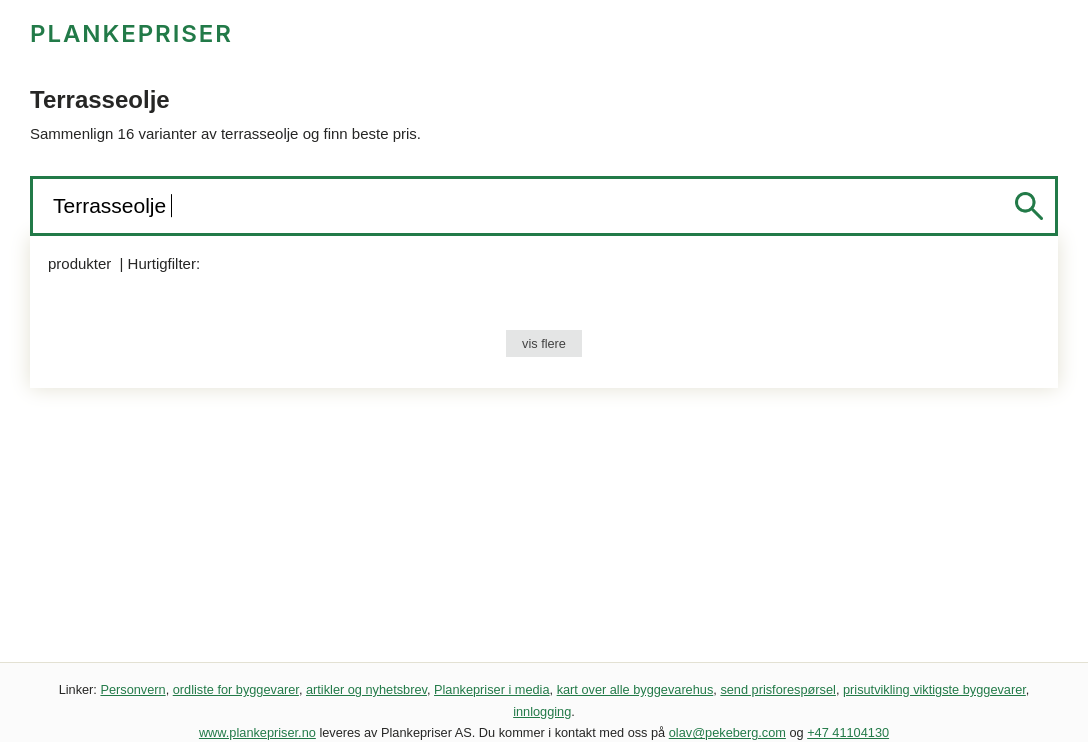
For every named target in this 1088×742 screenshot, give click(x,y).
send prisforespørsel (778, 689)
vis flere (544, 343)
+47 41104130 (848, 732)
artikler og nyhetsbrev (366, 689)
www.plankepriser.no (257, 732)
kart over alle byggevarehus (635, 689)
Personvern (132, 689)
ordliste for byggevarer (236, 689)
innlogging (542, 711)
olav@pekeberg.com (727, 732)
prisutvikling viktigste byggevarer (934, 689)
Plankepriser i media (492, 689)
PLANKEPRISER (131, 33)
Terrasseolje (112, 205)
